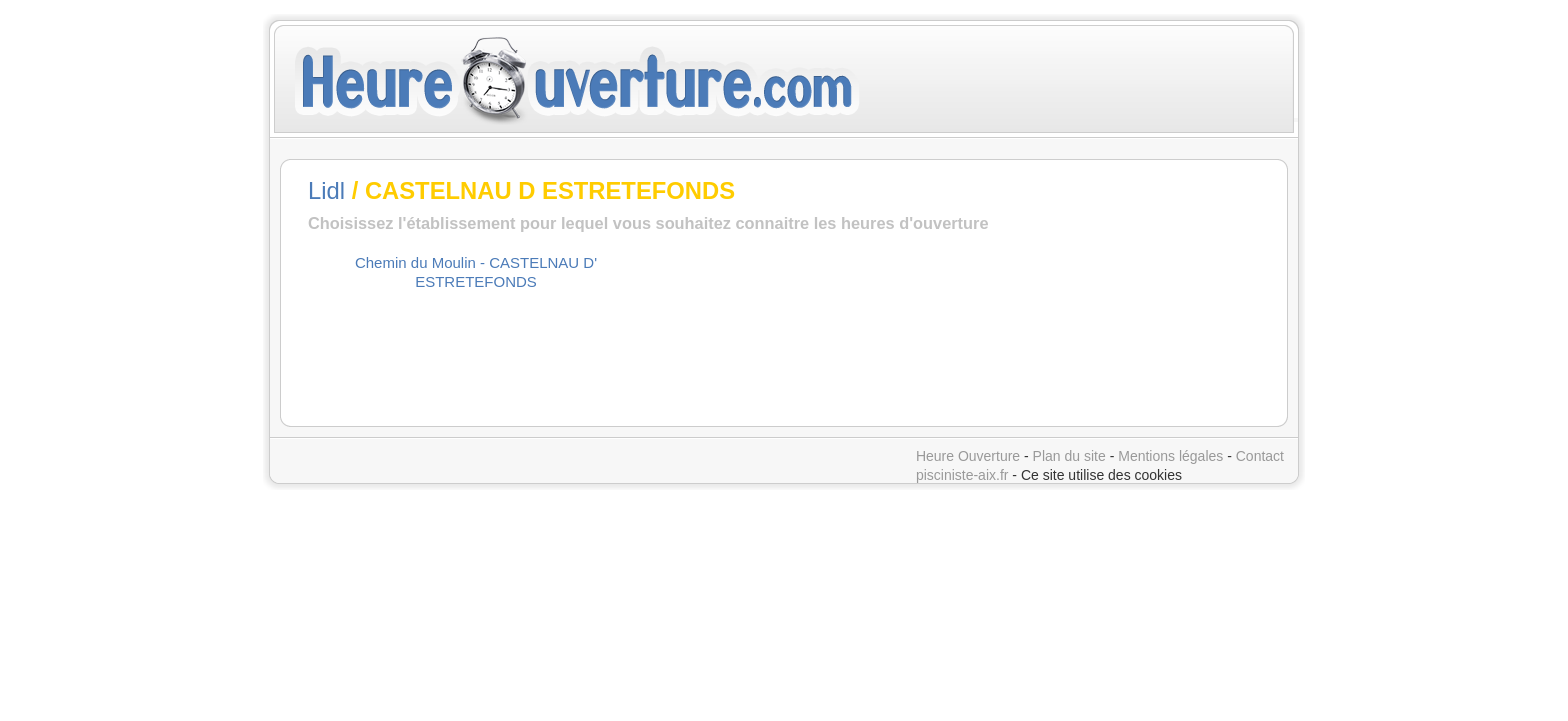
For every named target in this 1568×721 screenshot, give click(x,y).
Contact (1260, 456)
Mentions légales (1170, 456)
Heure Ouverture (968, 456)
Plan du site (1069, 456)
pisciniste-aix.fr (962, 475)
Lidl (326, 190)
